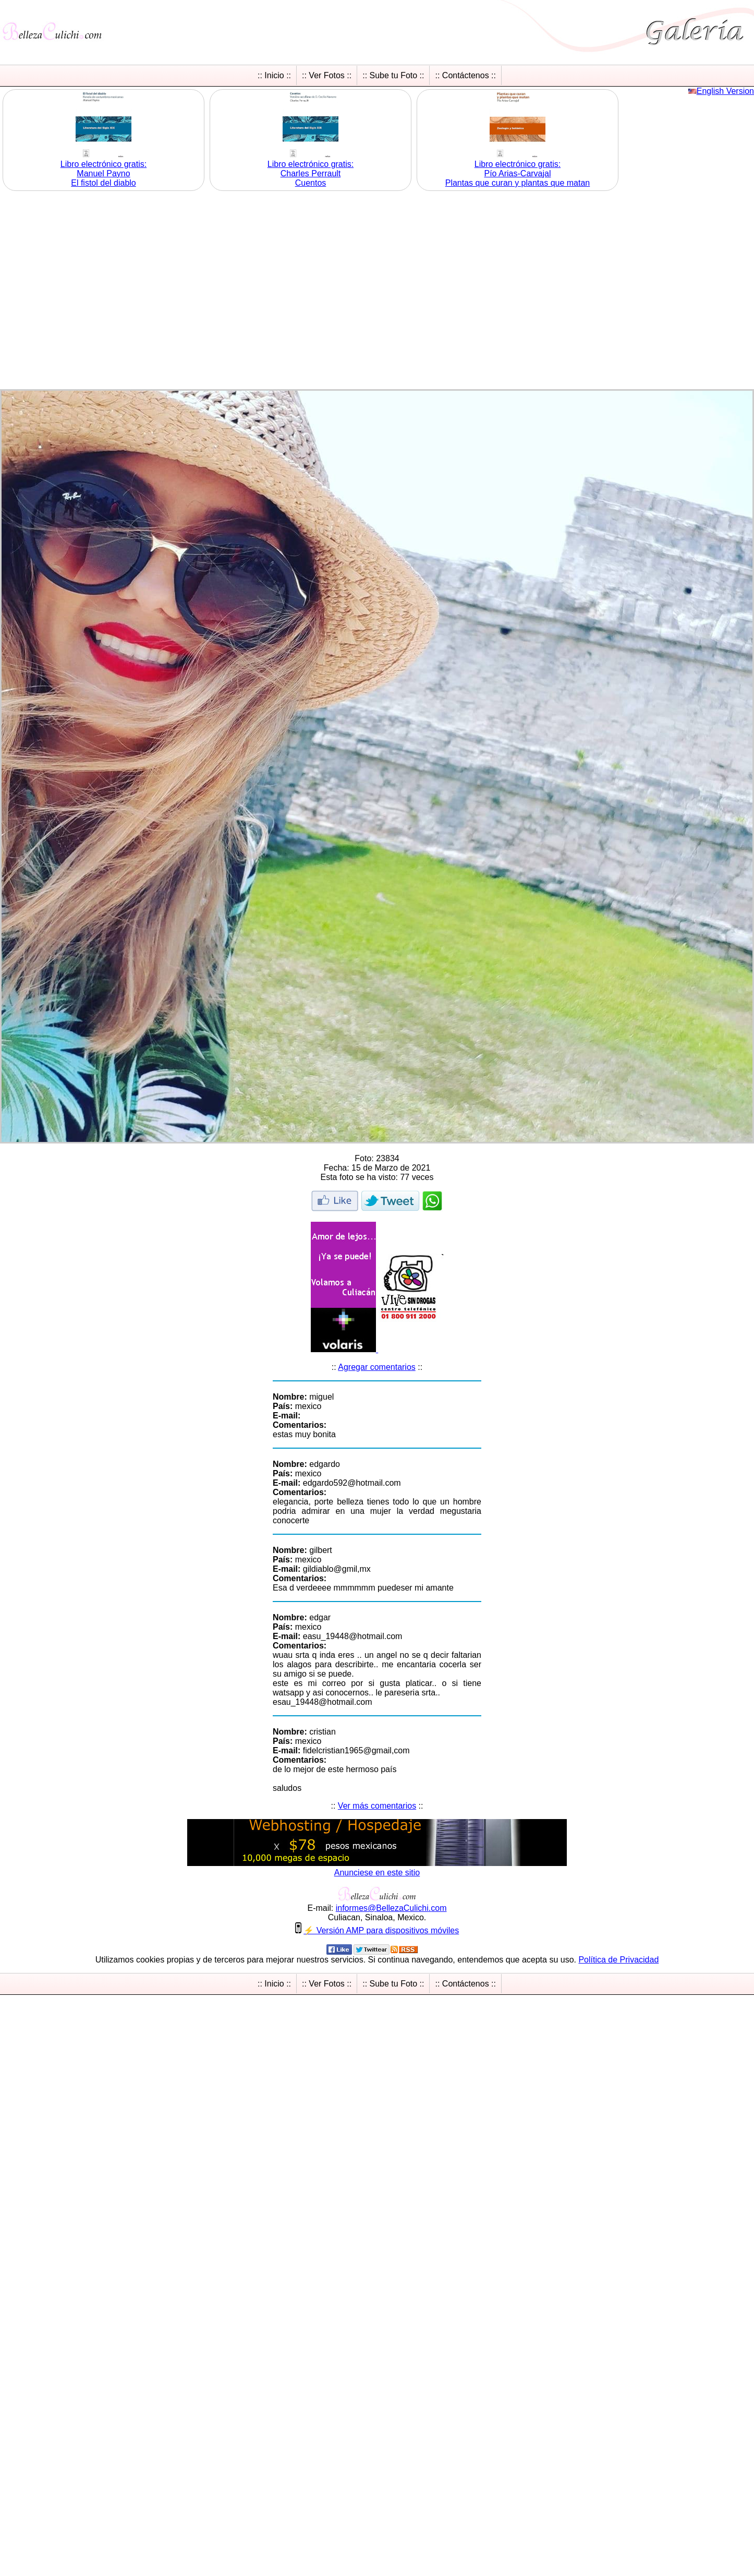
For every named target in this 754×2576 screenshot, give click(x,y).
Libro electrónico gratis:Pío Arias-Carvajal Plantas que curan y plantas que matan (517, 173)
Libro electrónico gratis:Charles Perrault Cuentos (310, 173)
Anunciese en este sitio (377, 1872)
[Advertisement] (98, 291)
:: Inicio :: (274, 75)
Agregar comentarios (377, 1367)
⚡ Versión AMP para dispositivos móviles (381, 1930)
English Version (725, 91)
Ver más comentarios (377, 1805)
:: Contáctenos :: (465, 75)
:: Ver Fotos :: (326, 75)
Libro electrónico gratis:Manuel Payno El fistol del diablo (103, 173)
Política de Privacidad (618, 1959)
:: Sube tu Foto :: (393, 75)
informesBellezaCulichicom (391, 1908)
